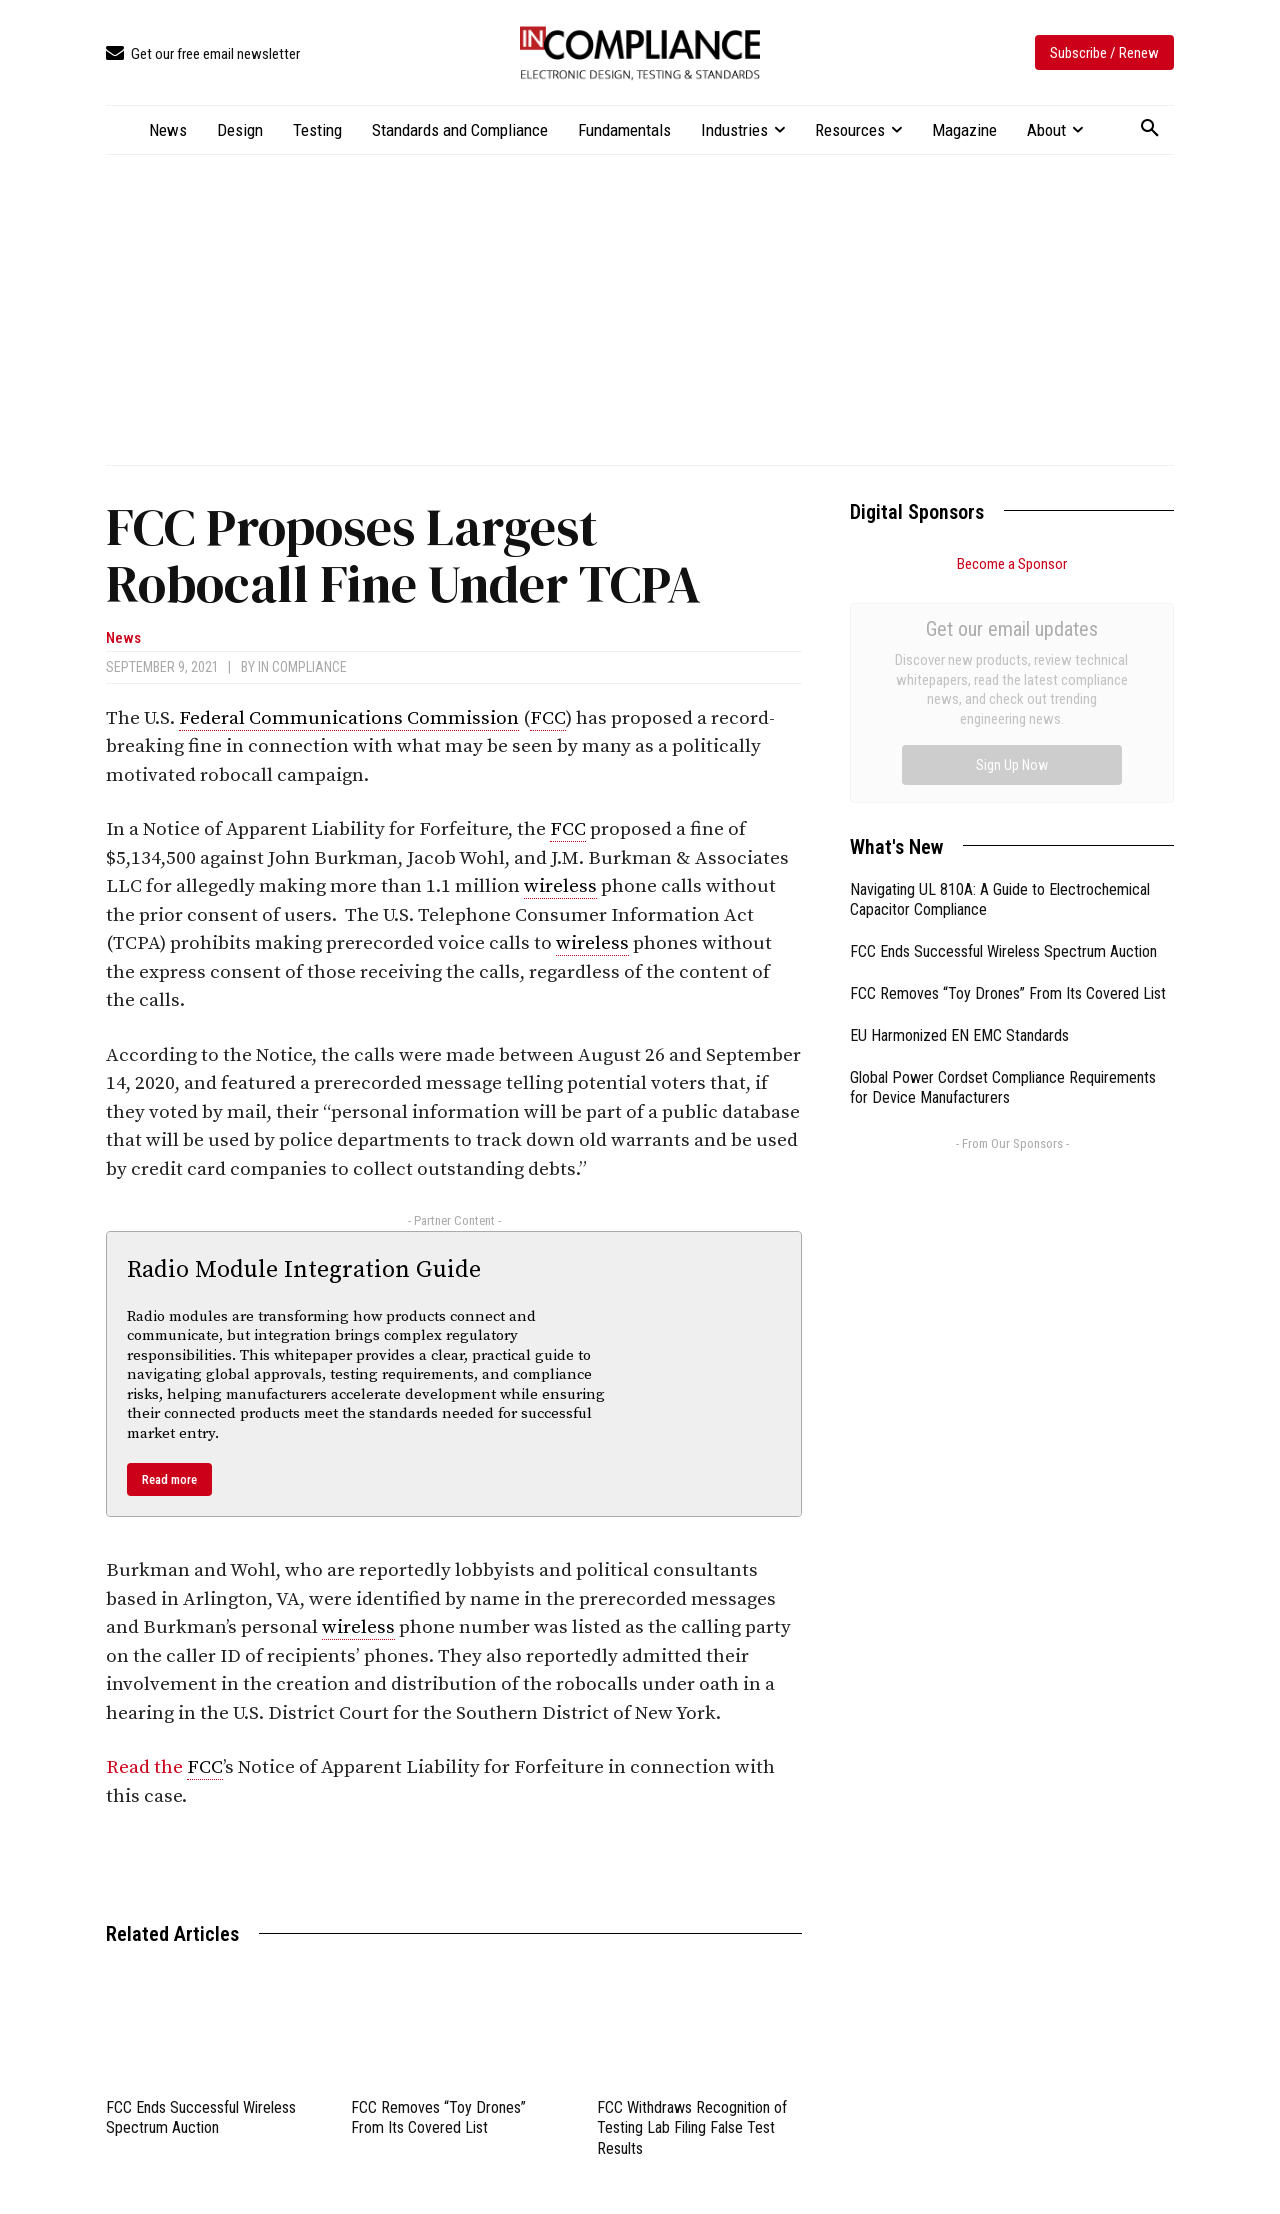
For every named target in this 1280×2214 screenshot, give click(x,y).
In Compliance (302, 667)
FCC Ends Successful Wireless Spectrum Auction (201, 2118)
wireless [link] (560, 886)
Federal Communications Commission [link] (349, 718)
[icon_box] (203, 54)
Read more (169, 1479)
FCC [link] (548, 718)
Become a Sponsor (1012, 564)
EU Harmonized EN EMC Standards (959, 810)
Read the (146, 1767)
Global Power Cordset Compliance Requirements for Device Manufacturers (1003, 863)
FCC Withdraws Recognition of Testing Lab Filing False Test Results (692, 2128)
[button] (1150, 129)
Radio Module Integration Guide (304, 1270)
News (123, 638)
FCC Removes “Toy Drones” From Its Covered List (438, 2118)
